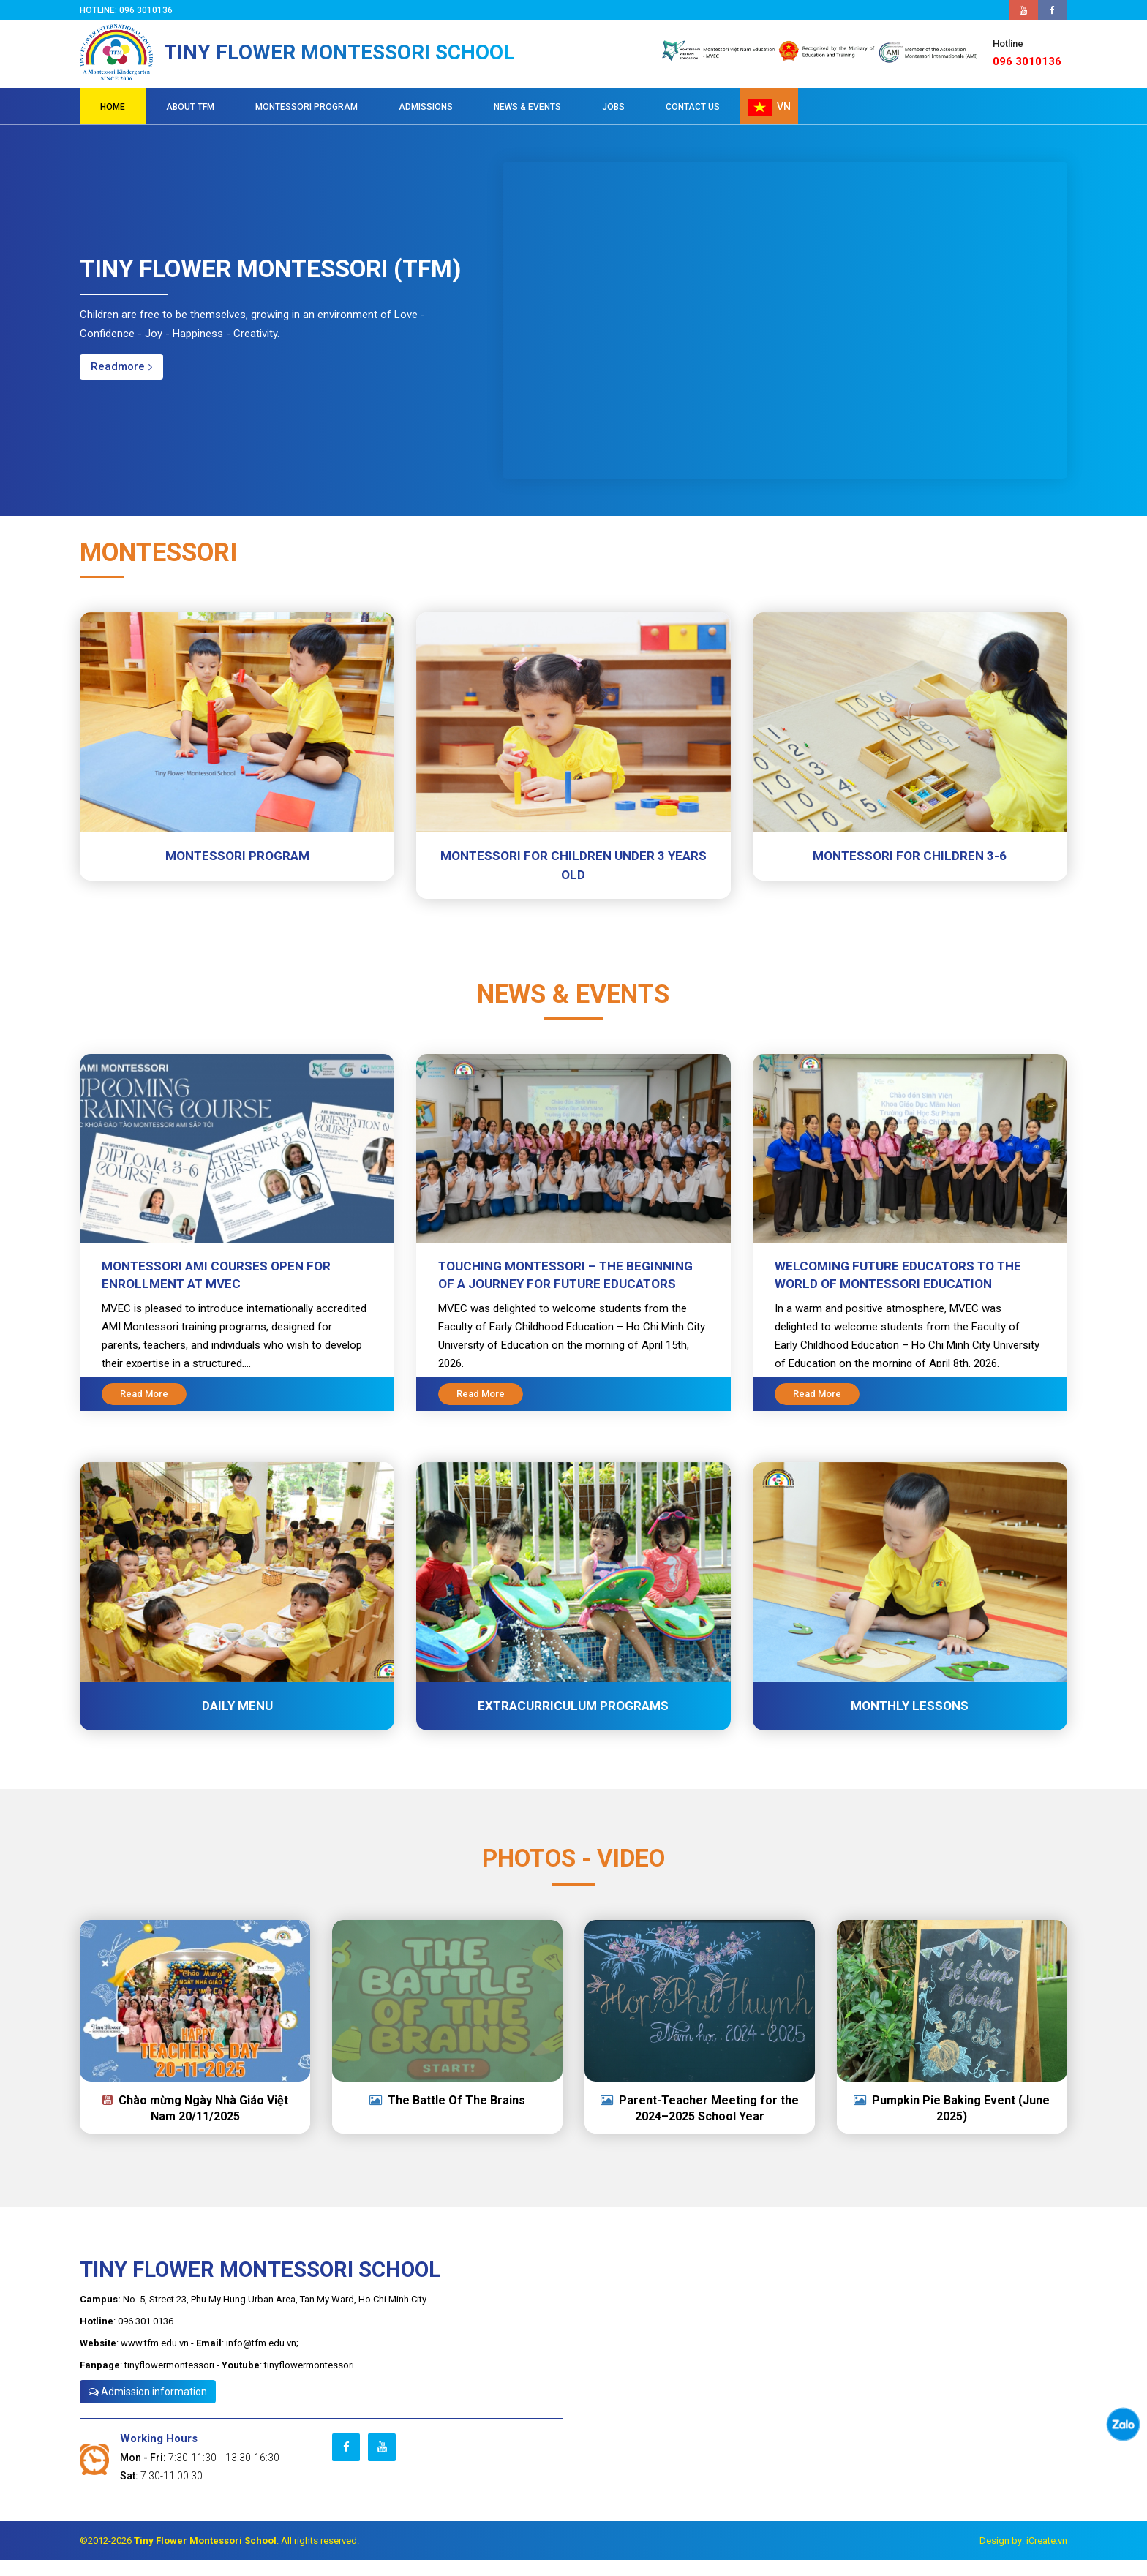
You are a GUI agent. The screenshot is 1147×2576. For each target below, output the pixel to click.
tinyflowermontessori (169, 2381)
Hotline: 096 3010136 (128, 10)
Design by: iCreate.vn (1023, 2556)
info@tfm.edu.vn (261, 2359)
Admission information (148, 2408)
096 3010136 (1030, 61)
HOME (112, 123)
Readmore (121, 383)
